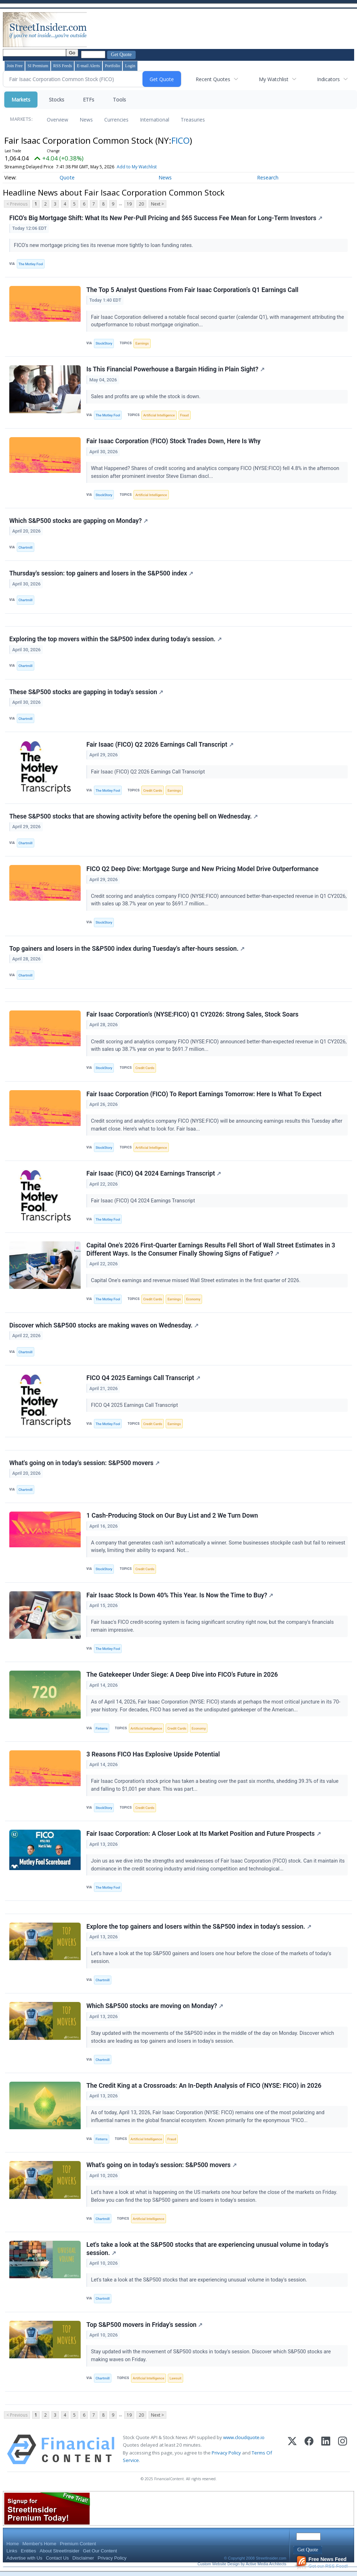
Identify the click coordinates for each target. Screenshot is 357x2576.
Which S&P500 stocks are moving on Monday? (154, 2007)
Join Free (14, 65)
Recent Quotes (213, 79)
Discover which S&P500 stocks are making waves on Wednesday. (103, 1325)
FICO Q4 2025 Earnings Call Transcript (143, 1378)
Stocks (56, 99)
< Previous (16, 204)
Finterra (101, 1729)
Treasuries (193, 119)
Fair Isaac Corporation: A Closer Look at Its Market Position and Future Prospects (203, 1834)
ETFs (88, 99)
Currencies (116, 119)
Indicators (328, 79)
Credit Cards (152, 791)
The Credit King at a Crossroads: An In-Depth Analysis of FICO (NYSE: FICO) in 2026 (203, 2086)
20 (141, 204)
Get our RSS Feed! (322, 2564)
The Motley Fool (31, 264)
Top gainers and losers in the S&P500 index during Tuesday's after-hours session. (127, 949)
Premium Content (78, 2545)
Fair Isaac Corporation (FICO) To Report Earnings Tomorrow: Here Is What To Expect (204, 1094)
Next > (157, 204)
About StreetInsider (59, 2552)
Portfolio (112, 65)
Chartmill (25, 547)
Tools (119, 99)
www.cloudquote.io (244, 2439)
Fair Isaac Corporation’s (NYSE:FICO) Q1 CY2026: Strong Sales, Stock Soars (192, 1014)
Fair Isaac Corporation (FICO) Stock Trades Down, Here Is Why (173, 441)
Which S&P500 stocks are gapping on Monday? (78, 520)
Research (267, 177)
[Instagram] (342, 2451)
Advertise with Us (24, 2559)
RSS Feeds (62, 65)
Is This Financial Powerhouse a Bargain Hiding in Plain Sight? (175, 369)
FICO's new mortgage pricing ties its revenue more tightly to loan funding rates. (104, 245)
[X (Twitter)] (292, 2451)
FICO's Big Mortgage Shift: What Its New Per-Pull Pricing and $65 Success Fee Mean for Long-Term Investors (165, 218)
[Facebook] (309, 2451)
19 (129, 204)
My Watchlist (273, 79)
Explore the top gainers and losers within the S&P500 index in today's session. (198, 1927)
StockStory (104, 343)
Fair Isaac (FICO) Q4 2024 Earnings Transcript (153, 1174)
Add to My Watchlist (150, 167)
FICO (180, 140)
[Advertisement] (218, 30)
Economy (193, 1300)
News (86, 119)
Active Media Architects (266, 2565)
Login (130, 65)
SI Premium (37, 65)
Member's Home (39, 2545)
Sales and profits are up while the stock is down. (146, 397)
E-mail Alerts (88, 65)
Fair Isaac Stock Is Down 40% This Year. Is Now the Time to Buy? (179, 1596)
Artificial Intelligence (159, 415)
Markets (20, 99)
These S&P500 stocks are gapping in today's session (86, 692)
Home (12, 2545)
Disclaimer (83, 2559)
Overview (57, 119)
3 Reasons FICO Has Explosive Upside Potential (153, 1755)
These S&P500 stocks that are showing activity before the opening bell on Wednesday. (133, 816)
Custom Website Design (218, 2565)
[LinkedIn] (325, 2451)
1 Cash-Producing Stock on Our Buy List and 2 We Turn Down (172, 1516)
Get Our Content (100, 2552)
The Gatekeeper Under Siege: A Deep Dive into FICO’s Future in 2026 (182, 1675)
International (154, 119)
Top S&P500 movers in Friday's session (144, 2325)
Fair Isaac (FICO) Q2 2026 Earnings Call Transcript (159, 744)
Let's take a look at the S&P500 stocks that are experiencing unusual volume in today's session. (207, 2250)
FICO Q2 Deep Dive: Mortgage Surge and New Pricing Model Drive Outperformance (202, 869)
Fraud (184, 415)
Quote (67, 177)
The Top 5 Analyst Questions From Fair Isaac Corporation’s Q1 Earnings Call (192, 289)
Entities (28, 2552)
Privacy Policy (226, 2454)
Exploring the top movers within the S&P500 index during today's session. (115, 639)
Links (11, 2552)
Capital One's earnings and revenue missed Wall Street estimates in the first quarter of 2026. (196, 1281)
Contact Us (57, 2559)
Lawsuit (175, 2379)
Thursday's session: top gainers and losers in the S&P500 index (101, 573)
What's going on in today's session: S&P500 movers (84, 1463)
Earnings (142, 343)
